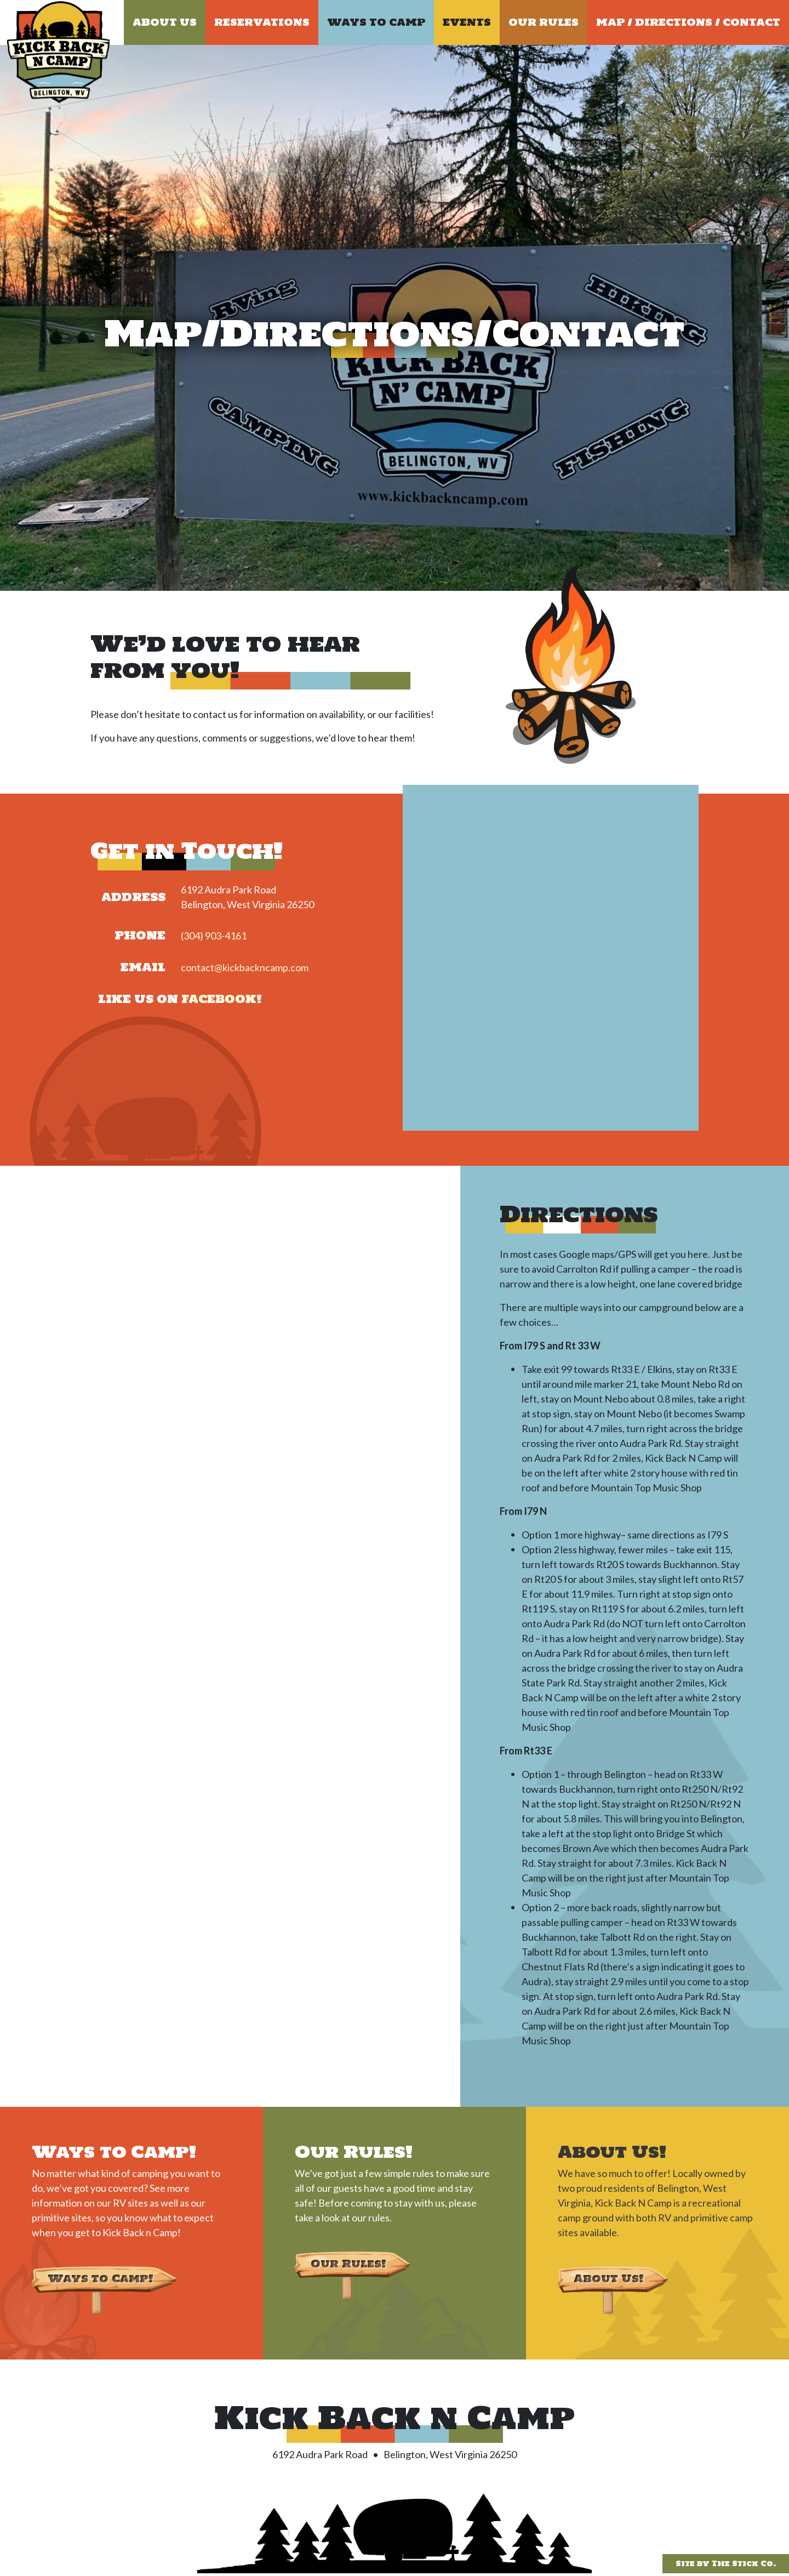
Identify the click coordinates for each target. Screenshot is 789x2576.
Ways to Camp (376, 22)
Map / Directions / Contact (688, 22)
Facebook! (221, 999)
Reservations (262, 22)
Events (467, 22)
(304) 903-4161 (214, 936)
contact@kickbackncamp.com (244, 967)
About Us (165, 22)
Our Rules (543, 22)
